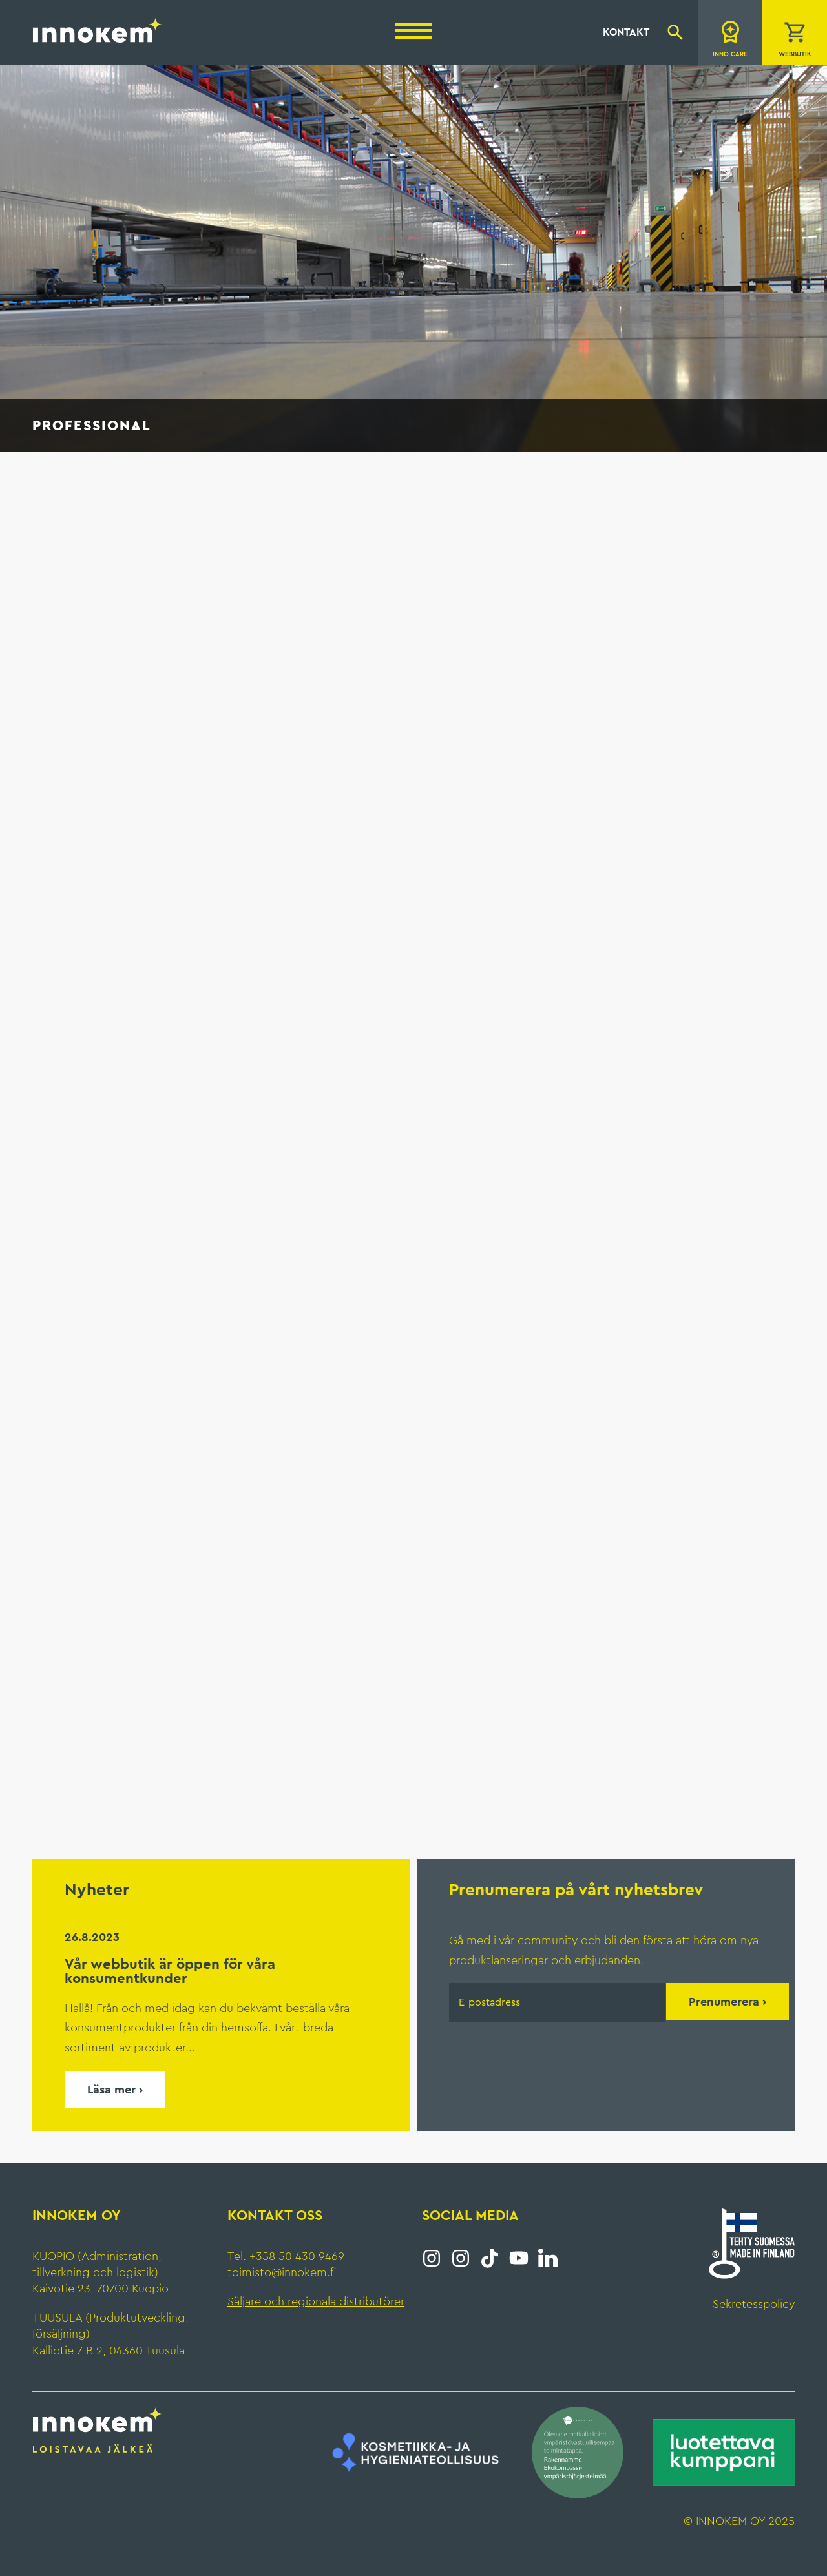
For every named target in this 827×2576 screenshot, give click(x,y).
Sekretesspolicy (754, 2304)
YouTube (519, 2258)
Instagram (431, 2258)
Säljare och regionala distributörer (315, 2301)
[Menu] (413, 31)
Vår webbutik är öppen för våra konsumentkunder (170, 1971)
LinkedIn (548, 2258)
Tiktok (489, 2258)
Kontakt (626, 32)
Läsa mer (111, 2089)
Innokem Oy (97, 30)
